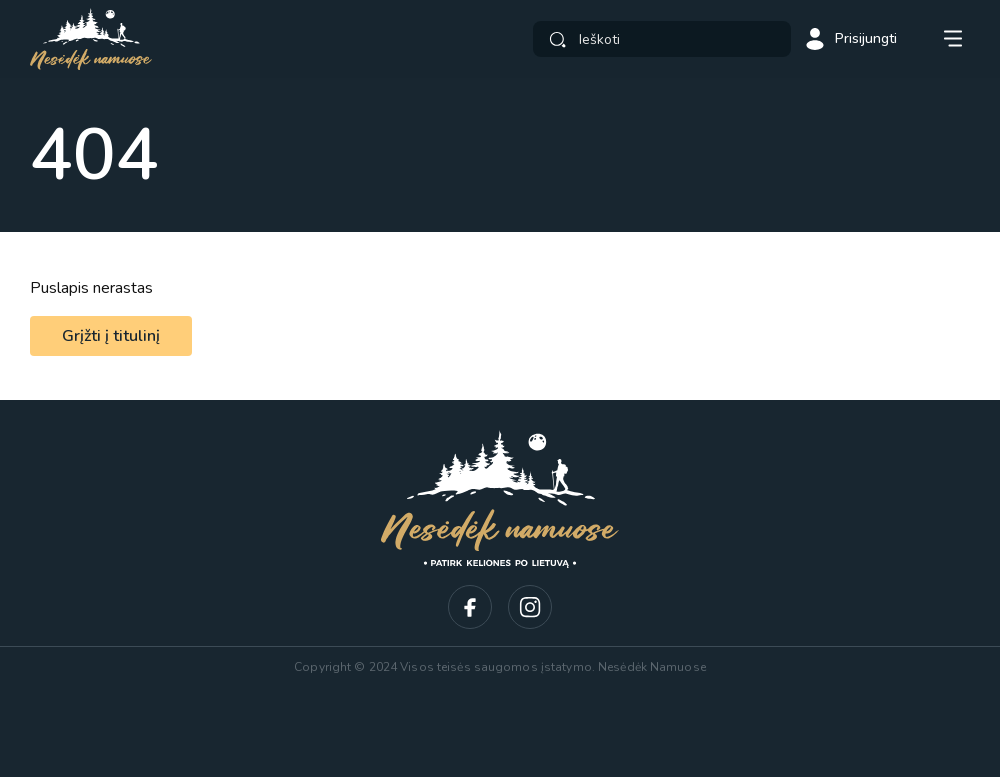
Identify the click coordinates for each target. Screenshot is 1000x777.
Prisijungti (850, 39)
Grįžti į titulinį (111, 336)
